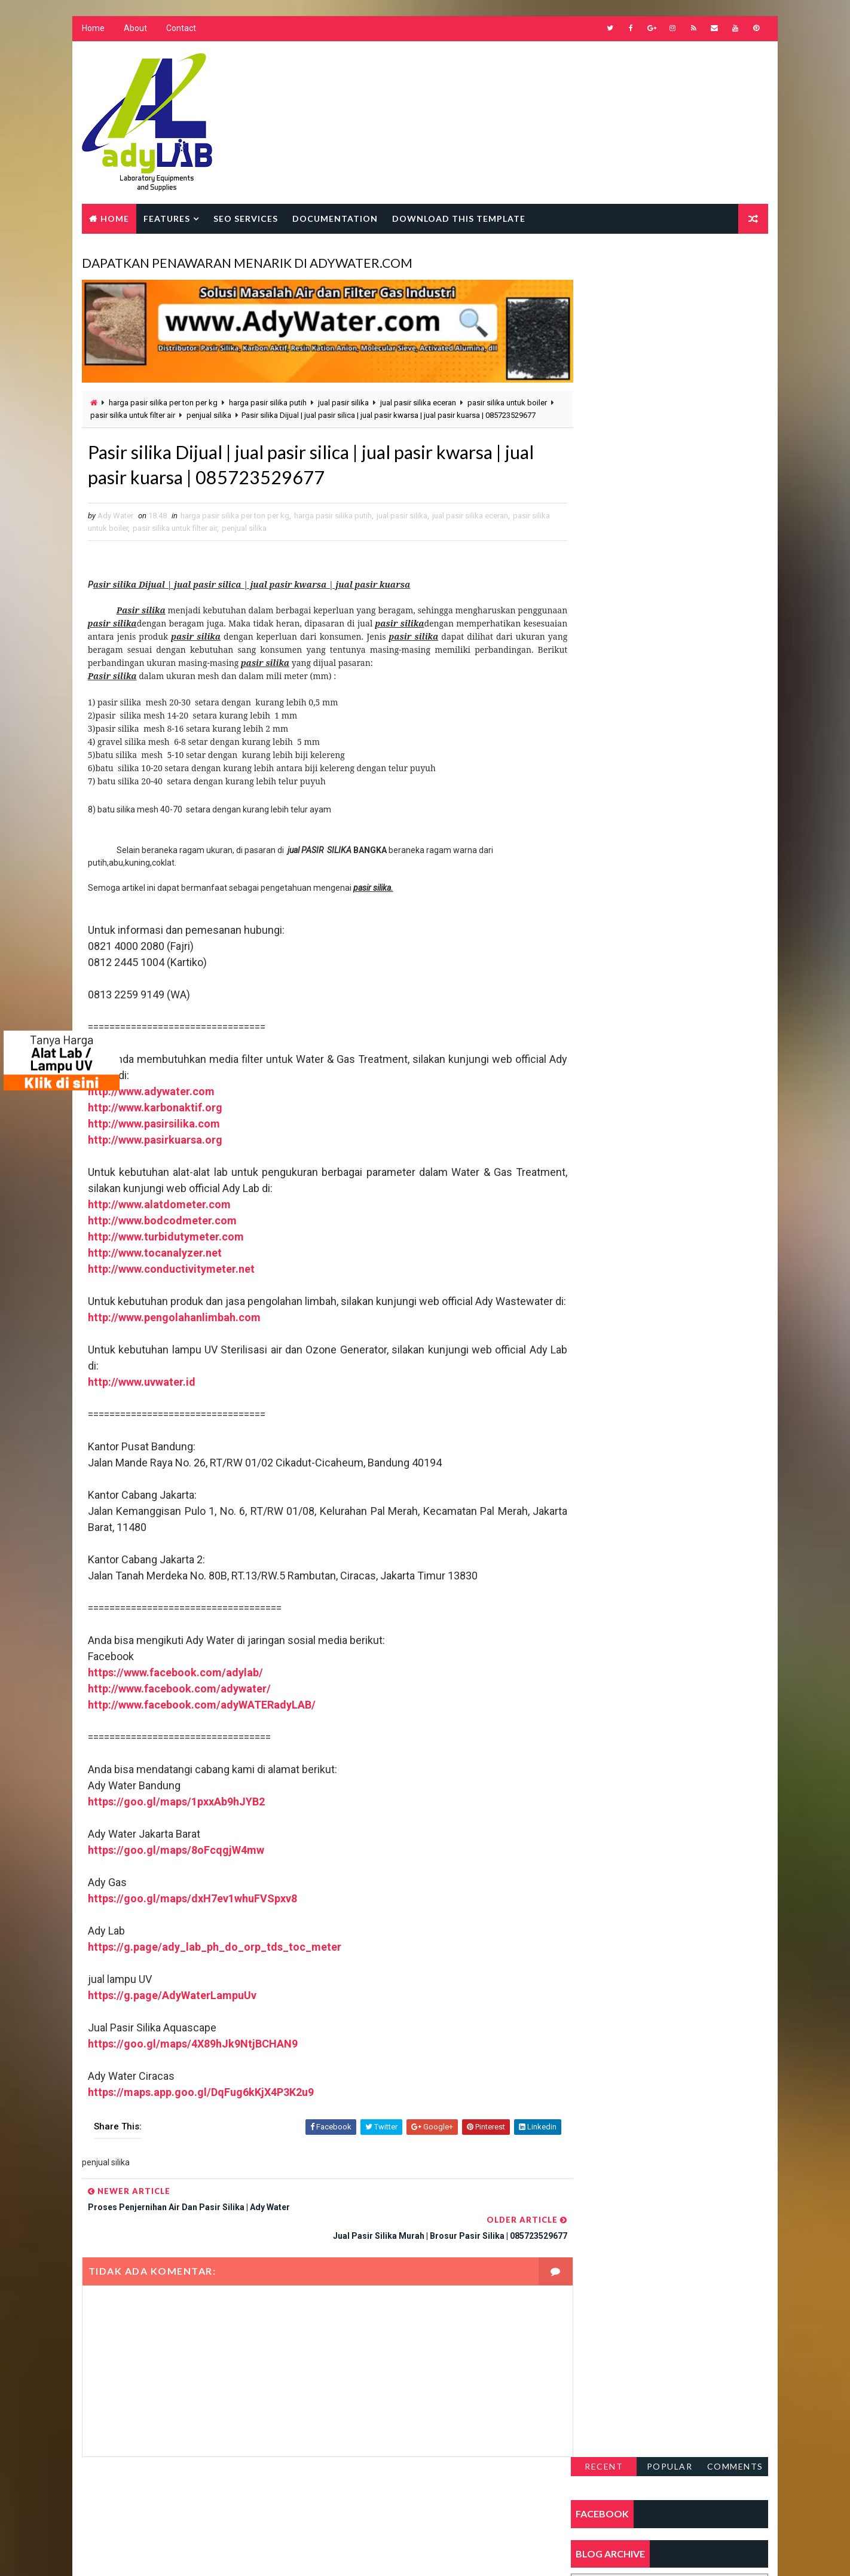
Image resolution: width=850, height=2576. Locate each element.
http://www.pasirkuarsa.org (154, 1150)
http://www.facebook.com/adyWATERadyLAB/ (201, 1731)
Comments (736, 264)
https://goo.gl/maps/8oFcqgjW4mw (175, 1876)
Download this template (458, 219)
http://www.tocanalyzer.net (154, 1263)
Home (92, 30)
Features (166, 219)
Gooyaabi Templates (311, 2555)
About (134, 30)
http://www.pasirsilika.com (153, 1133)
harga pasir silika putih (267, 398)
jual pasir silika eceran (417, 398)
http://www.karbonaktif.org (154, 1117)
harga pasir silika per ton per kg (162, 398)
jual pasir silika (342, 398)
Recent (604, 264)
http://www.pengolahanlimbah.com (173, 1343)
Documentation (334, 219)
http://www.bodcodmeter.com (161, 1230)
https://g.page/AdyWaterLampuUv (171, 2021)
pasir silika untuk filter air (160, 411)
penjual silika (237, 411)
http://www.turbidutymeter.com (165, 1246)
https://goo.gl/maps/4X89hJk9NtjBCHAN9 (192, 2070)
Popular (670, 264)
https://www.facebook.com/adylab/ (174, 1698)
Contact (180, 30)
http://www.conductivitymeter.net (170, 1279)
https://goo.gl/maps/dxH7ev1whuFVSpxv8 (191, 1924)
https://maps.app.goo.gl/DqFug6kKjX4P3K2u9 (200, 2118)
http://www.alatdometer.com (158, 1214)
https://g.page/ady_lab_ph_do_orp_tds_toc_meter (214, 1973)
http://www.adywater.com (150, 1101)
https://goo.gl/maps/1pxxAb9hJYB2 (175, 1828)
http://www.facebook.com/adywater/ (178, 1715)
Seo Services (245, 219)
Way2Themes (184, 2555)
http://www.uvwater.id (141, 1408)
